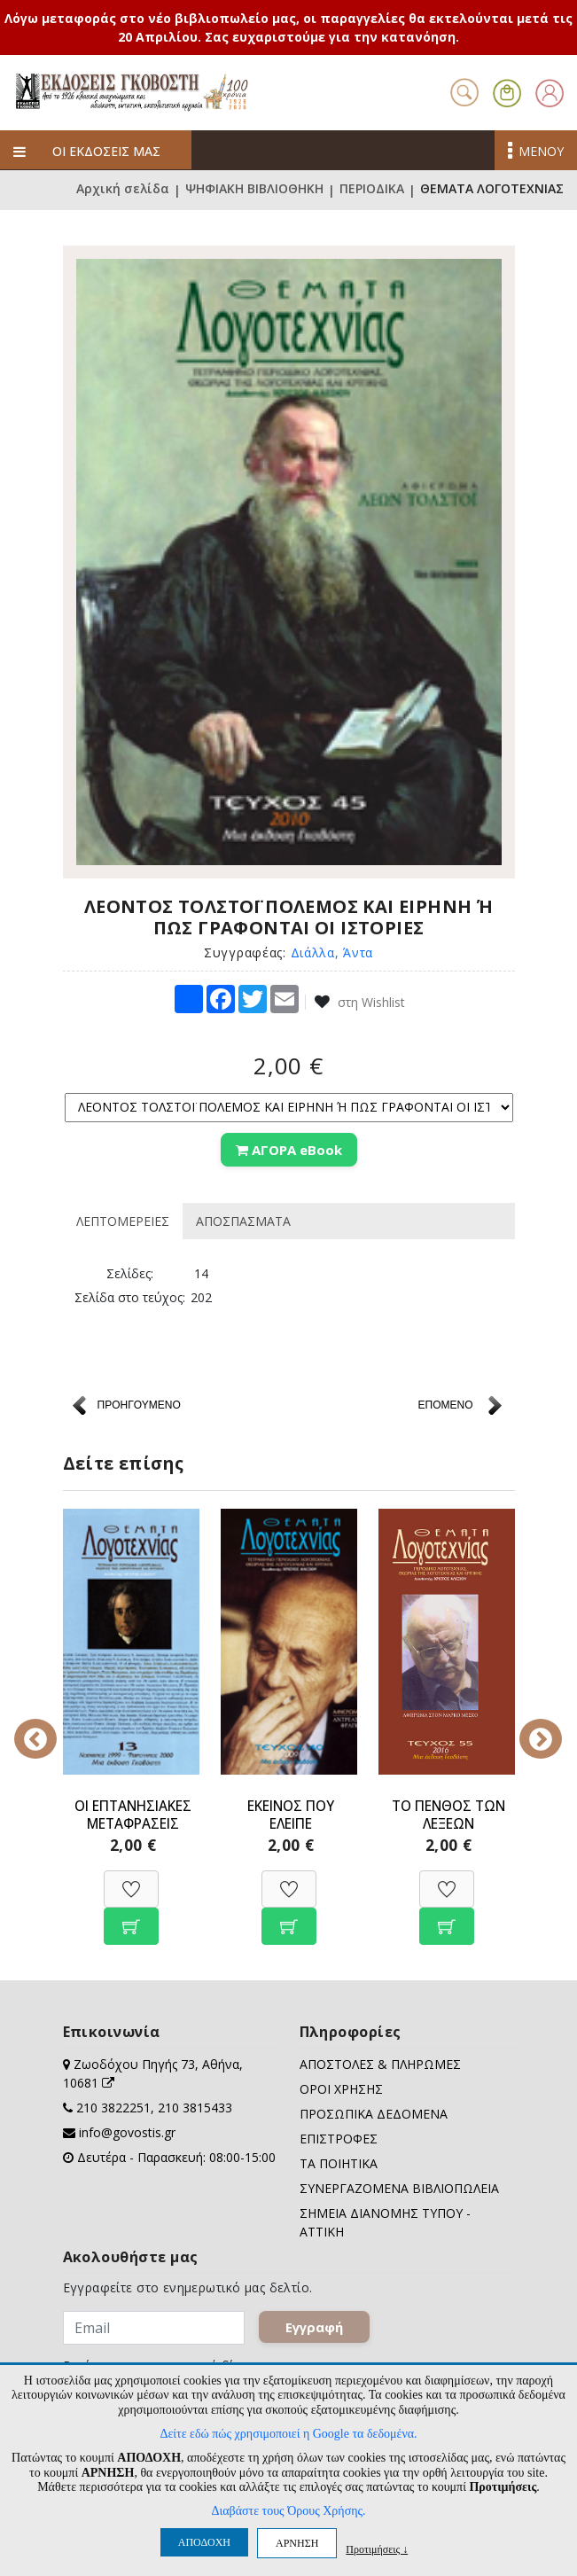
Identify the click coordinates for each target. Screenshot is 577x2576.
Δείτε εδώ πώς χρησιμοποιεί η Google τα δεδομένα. (288, 2433)
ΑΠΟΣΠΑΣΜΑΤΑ (243, 1219)
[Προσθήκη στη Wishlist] (131, 1878)
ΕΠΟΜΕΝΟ (444, 1403)
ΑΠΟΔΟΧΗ (204, 2542)
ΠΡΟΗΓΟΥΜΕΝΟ (139, 1403)
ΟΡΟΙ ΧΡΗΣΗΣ (341, 2087)
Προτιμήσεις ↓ (377, 2549)
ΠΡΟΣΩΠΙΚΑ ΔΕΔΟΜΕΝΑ (374, 2112)
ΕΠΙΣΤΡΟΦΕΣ (339, 2136)
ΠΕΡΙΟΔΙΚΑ (371, 190)
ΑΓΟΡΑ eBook (289, 1150)
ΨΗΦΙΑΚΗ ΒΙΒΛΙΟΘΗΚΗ (254, 190)
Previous (49, 1725)
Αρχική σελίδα (122, 190)
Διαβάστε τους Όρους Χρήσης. (288, 2510)
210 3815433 (195, 2105)
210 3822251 (113, 2105)
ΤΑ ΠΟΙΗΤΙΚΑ (339, 2161)
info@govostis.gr (127, 2130)
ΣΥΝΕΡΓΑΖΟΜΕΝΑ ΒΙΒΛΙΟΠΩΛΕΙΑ (399, 2186)
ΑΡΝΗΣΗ (297, 2543)
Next (528, 1725)
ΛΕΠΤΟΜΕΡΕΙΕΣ (122, 1219)
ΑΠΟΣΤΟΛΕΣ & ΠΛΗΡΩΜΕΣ (380, 2062)
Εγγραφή (314, 2325)
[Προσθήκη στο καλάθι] (131, 1915)
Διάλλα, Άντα (332, 952)
